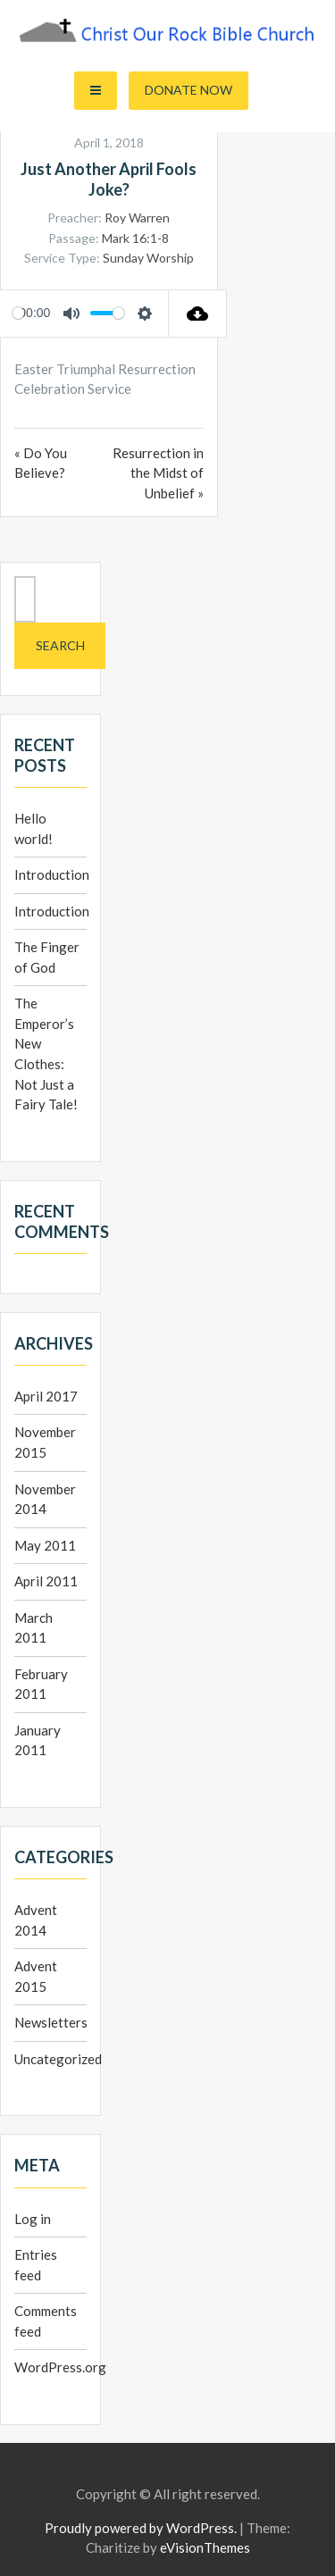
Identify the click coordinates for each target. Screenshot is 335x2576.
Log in (32, 2219)
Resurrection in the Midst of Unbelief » (158, 473)
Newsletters (51, 2022)
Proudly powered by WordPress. (141, 2528)
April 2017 (46, 1396)
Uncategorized (58, 2059)
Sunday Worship (148, 257)
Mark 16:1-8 (135, 238)
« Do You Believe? (40, 463)
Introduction (51, 874)
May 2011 (45, 1545)
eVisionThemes (205, 2547)
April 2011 (46, 1581)
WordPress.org (60, 2367)
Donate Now (188, 89)
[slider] (18, 313)
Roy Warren (137, 217)
